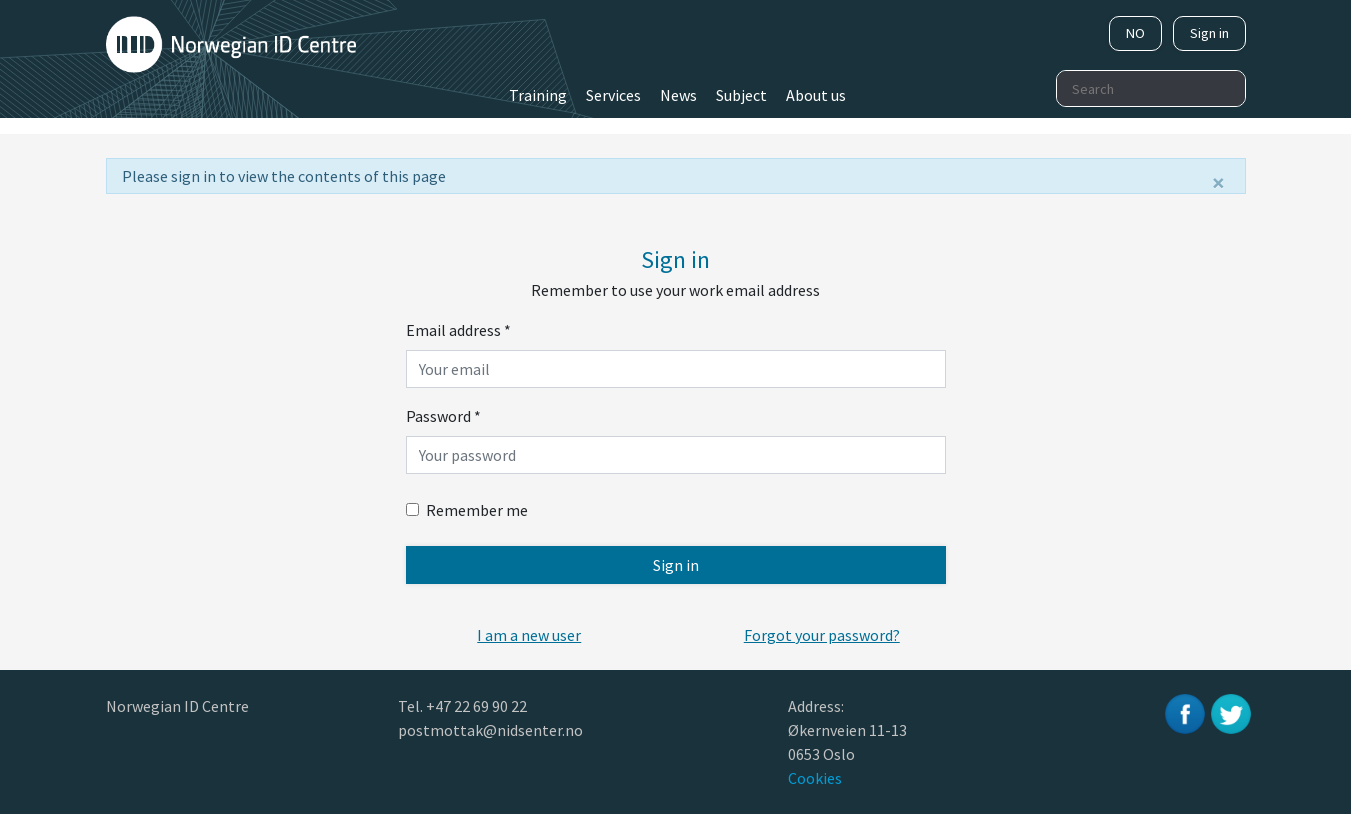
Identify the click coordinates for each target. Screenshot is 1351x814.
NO (1135, 33)
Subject (741, 95)
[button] (529, 635)
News (678, 95)
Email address (458, 330)
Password (443, 416)
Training (538, 95)
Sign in (1209, 33)
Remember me (467, 510)
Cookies (815, 778)
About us (816, 95)
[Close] (1218, 183)
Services (613, 95)
